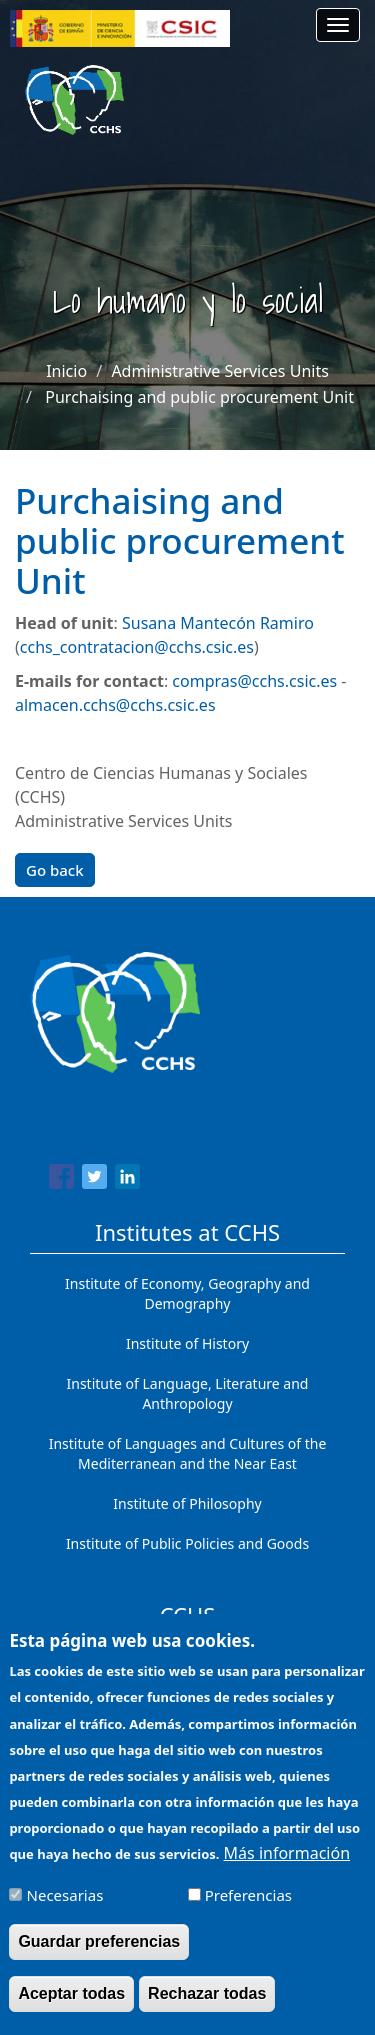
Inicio (66, 371)
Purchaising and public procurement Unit (199, 397)
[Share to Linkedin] (127, 1180)
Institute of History (187, 1343)
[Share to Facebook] (61, 1180)
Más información (287, 1868)
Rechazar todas (207, 2009)
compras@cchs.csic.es (254, 681)
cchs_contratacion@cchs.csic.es (137, 647)
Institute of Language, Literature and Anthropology (188, 1393)
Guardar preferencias (99, 1957)
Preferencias (248, 1911)
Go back (55, 870)
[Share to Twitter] (94, 1180)
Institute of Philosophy (187, 1503)
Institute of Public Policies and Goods (187, 1543)
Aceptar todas (71, 2009)
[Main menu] (338, 25)
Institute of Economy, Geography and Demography (187, 1293)
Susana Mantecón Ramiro (218, 623)
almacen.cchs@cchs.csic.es (115, 705)
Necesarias (65, 1911)
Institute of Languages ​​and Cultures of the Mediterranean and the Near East (188, 1453)
